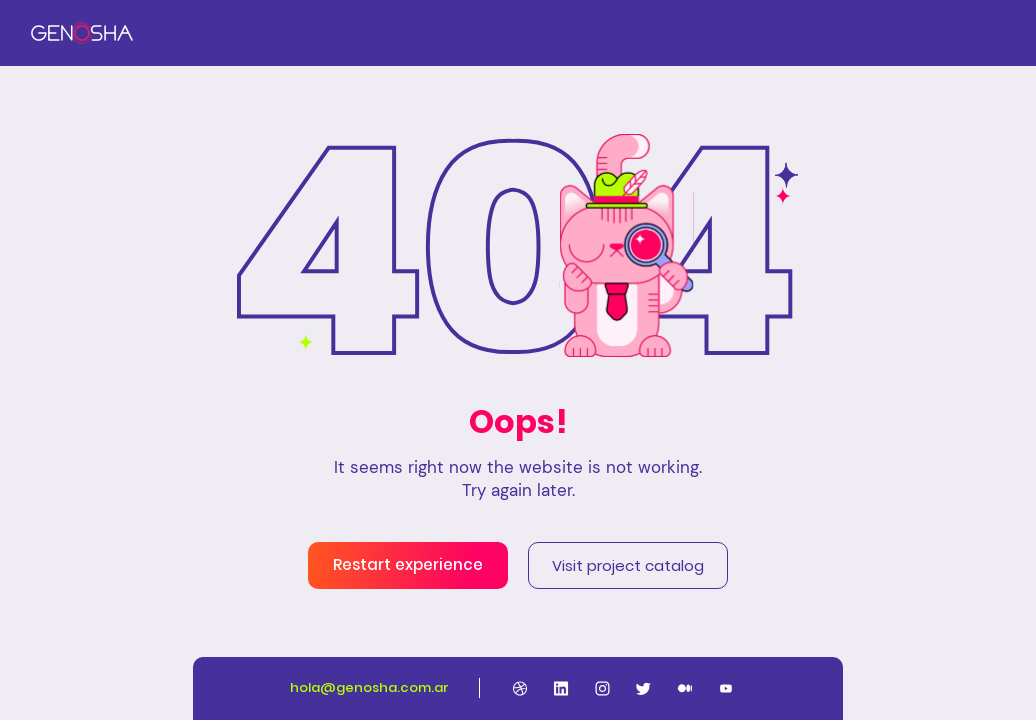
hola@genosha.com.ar (369, 687)
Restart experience (408, 564)
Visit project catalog (628, 565)
